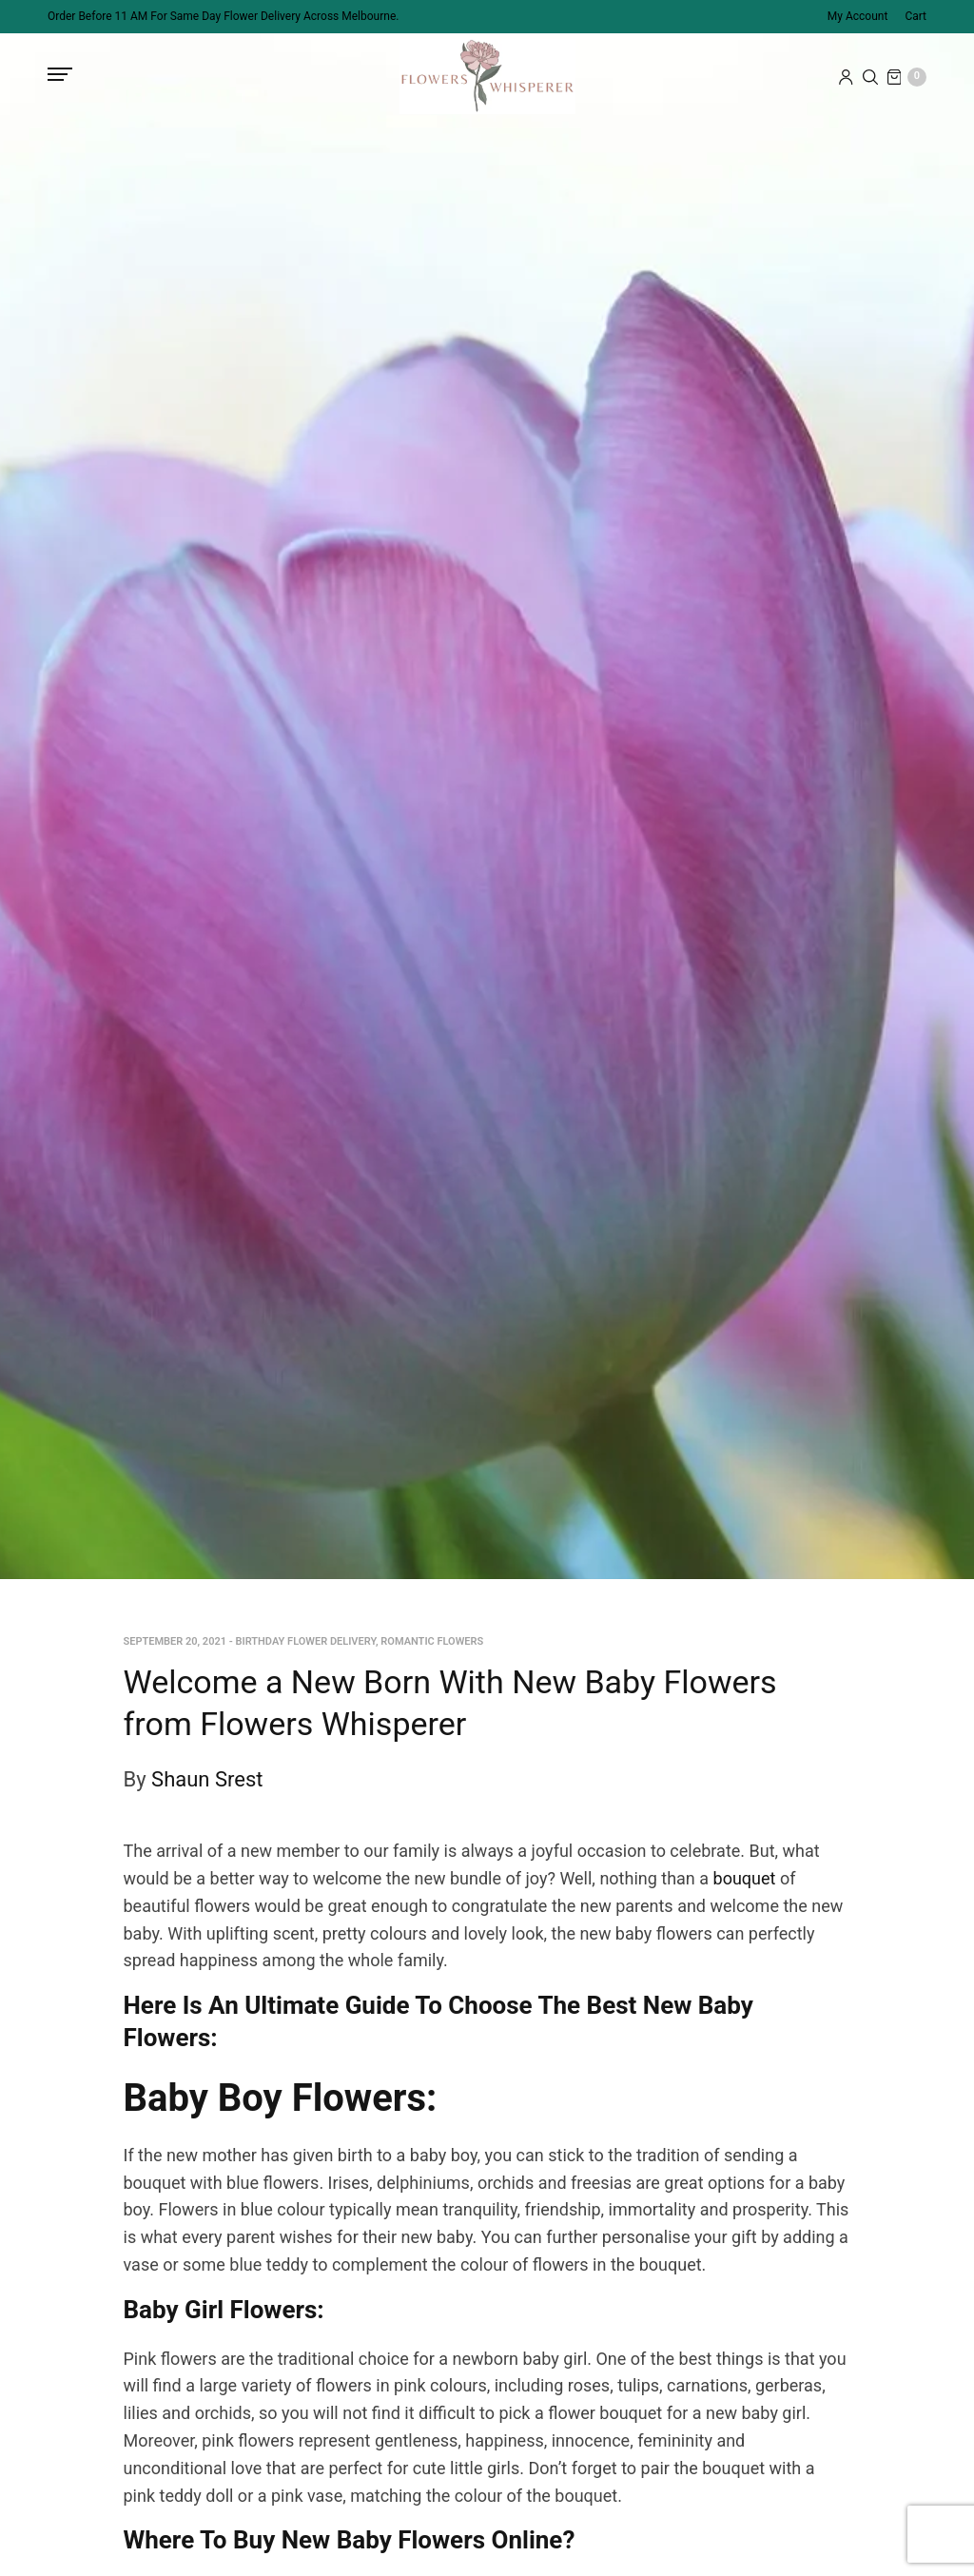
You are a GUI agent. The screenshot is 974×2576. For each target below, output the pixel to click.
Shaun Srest (207, 1779)
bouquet (744, 1878)
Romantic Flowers (431, 1641)
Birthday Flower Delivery (306, 1641)
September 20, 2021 (175, 1641)
